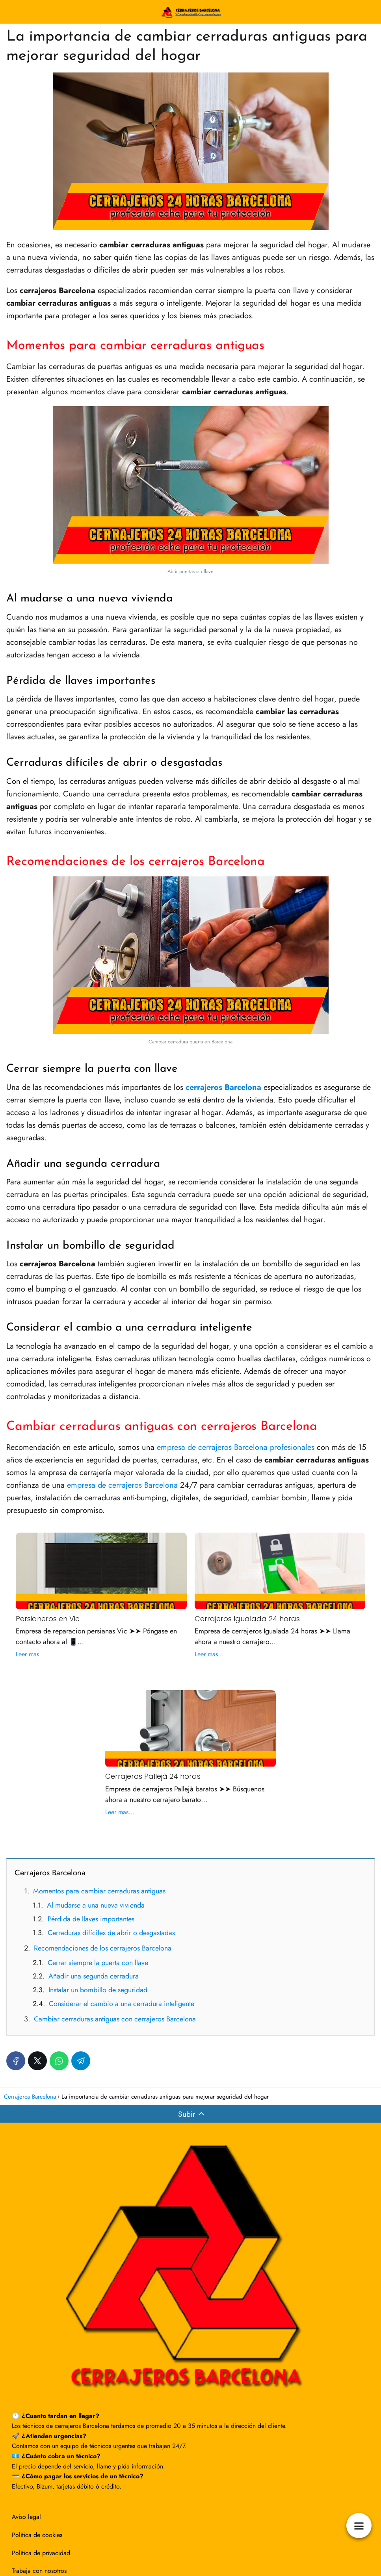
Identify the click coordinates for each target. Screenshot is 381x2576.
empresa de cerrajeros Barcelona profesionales (235, 1447)
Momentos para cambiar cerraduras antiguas (99, 1891)
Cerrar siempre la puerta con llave (98, 1963)
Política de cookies (37, 2534)
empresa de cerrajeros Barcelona (122, 1485)
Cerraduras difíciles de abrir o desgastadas (111, 1933)
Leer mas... (30, 1654)
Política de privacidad (41, 2552)
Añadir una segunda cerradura (93, 1976)
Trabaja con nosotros (39, 2570)
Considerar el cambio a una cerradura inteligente (121, 2004)
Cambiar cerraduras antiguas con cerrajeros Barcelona (115, 2019)
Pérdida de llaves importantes (91, 1919)
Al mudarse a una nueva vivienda (96, 1905)
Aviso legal (26, 2516)
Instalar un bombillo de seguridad (97, 1990)
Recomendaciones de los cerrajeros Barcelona (102, 1948)
